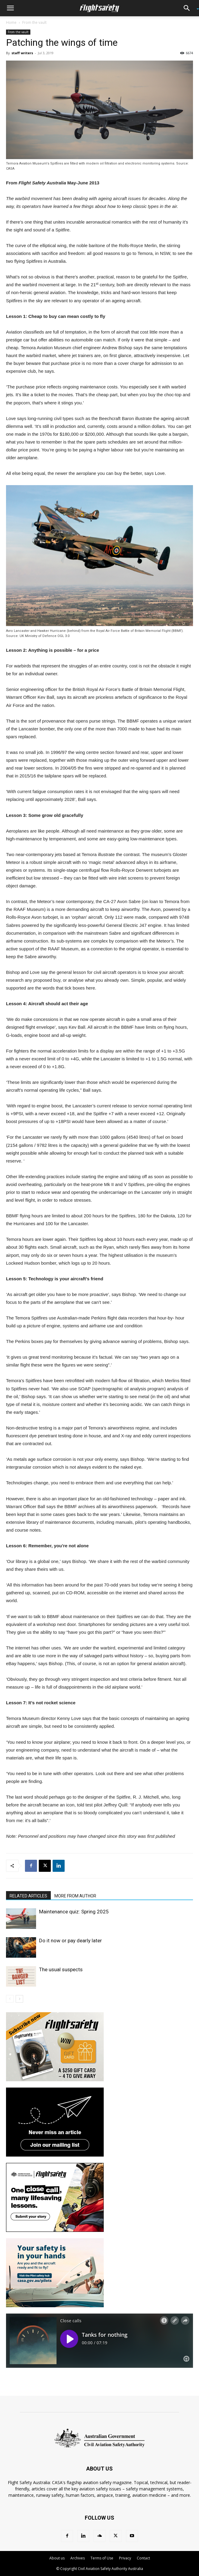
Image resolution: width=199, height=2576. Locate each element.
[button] (10, 8)
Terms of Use (101, 2558)
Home (11, 22)
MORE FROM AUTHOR (75, 1896)
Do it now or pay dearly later (70, 1940)
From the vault (34, 22)
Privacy (125, 2558)
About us (57, 2558)
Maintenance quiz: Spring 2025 (74, 1912)
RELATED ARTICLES (28, 1896)
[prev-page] (10, 1999)
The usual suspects (61, 1969)
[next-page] (19, 1999)
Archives (77, 2558)
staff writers (22, 53)
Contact (143, 2558)
